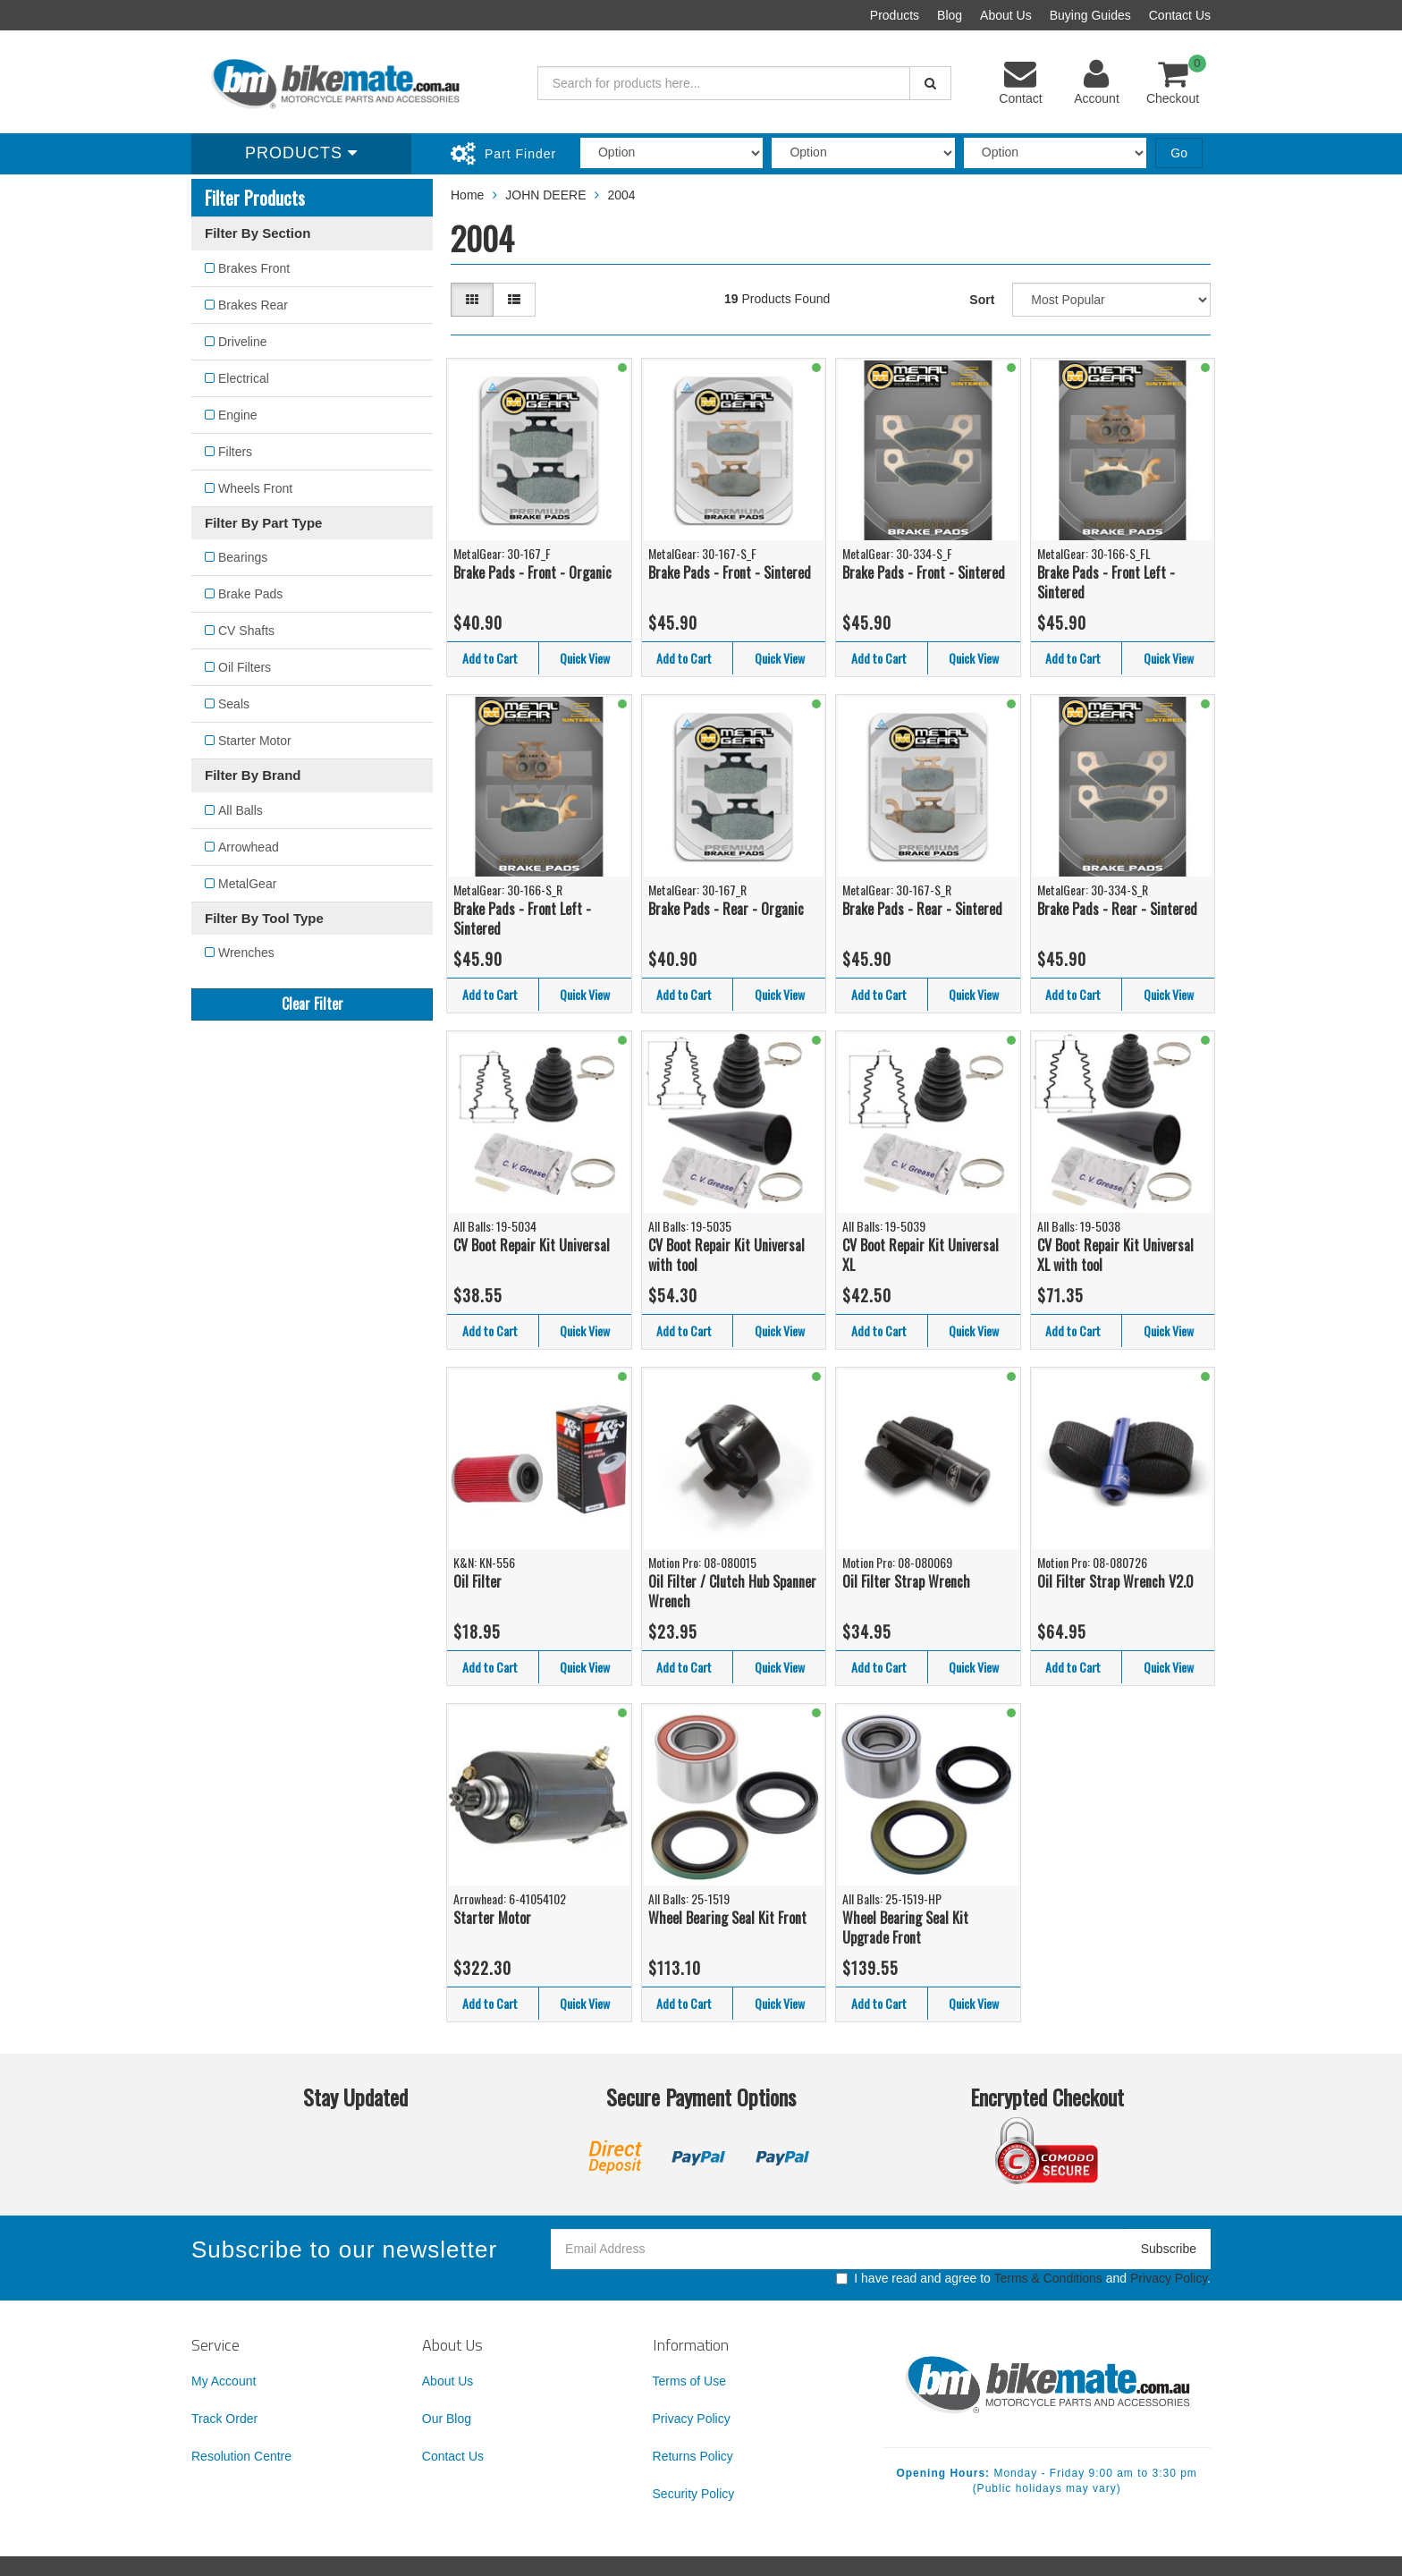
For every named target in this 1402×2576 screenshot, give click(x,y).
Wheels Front (255, 488)
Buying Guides (1090, 15)
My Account (223, 2381)
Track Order (224, 2418)
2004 (621, 195)
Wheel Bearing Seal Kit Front (727, 1918)
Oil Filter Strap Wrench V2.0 (1115, 1581)
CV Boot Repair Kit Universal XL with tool (1115, 1255)
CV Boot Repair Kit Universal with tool (726, 1255)
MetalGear (247, 884)
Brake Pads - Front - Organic (532, 572)
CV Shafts (246, 630)
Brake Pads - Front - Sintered (729, 572)
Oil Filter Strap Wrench (906, 1581)
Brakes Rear (253, 305)
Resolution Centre (241, 2456)
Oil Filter (477, 1581)
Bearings (242, 557)
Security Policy (694, 2494)
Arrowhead (248, 847)
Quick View (585, 657)
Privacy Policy (1168, 2278)
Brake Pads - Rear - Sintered (922, 909)
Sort (981, 299)
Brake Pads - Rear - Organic (726, 909)
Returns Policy (693, 2456)
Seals (233, 704)
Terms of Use (689, 2381)
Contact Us (1180, 15)
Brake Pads (250, 594)
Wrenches (246, 952)
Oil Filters (244, 667)
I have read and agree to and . (1023, 2278)
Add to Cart (490, 657)
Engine (238, 415)
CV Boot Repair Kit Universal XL (920, 1255)
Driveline (242, 342)
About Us (1006, 15)
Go (1178, 153)
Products (894, 15)
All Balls (240, 810)
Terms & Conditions (1047, 2278)
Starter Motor (254, 740)
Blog (949, 15)
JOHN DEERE (545, 195)
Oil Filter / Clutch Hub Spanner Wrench (732, 1592)
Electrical (243, 378)
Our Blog (446, 2418)
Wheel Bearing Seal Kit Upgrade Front (905, 1928)
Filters (235, 452)
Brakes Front (254, 268)
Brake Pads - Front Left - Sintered (1106, 583)
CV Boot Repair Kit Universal (531, 1245)
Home (467, 195)
